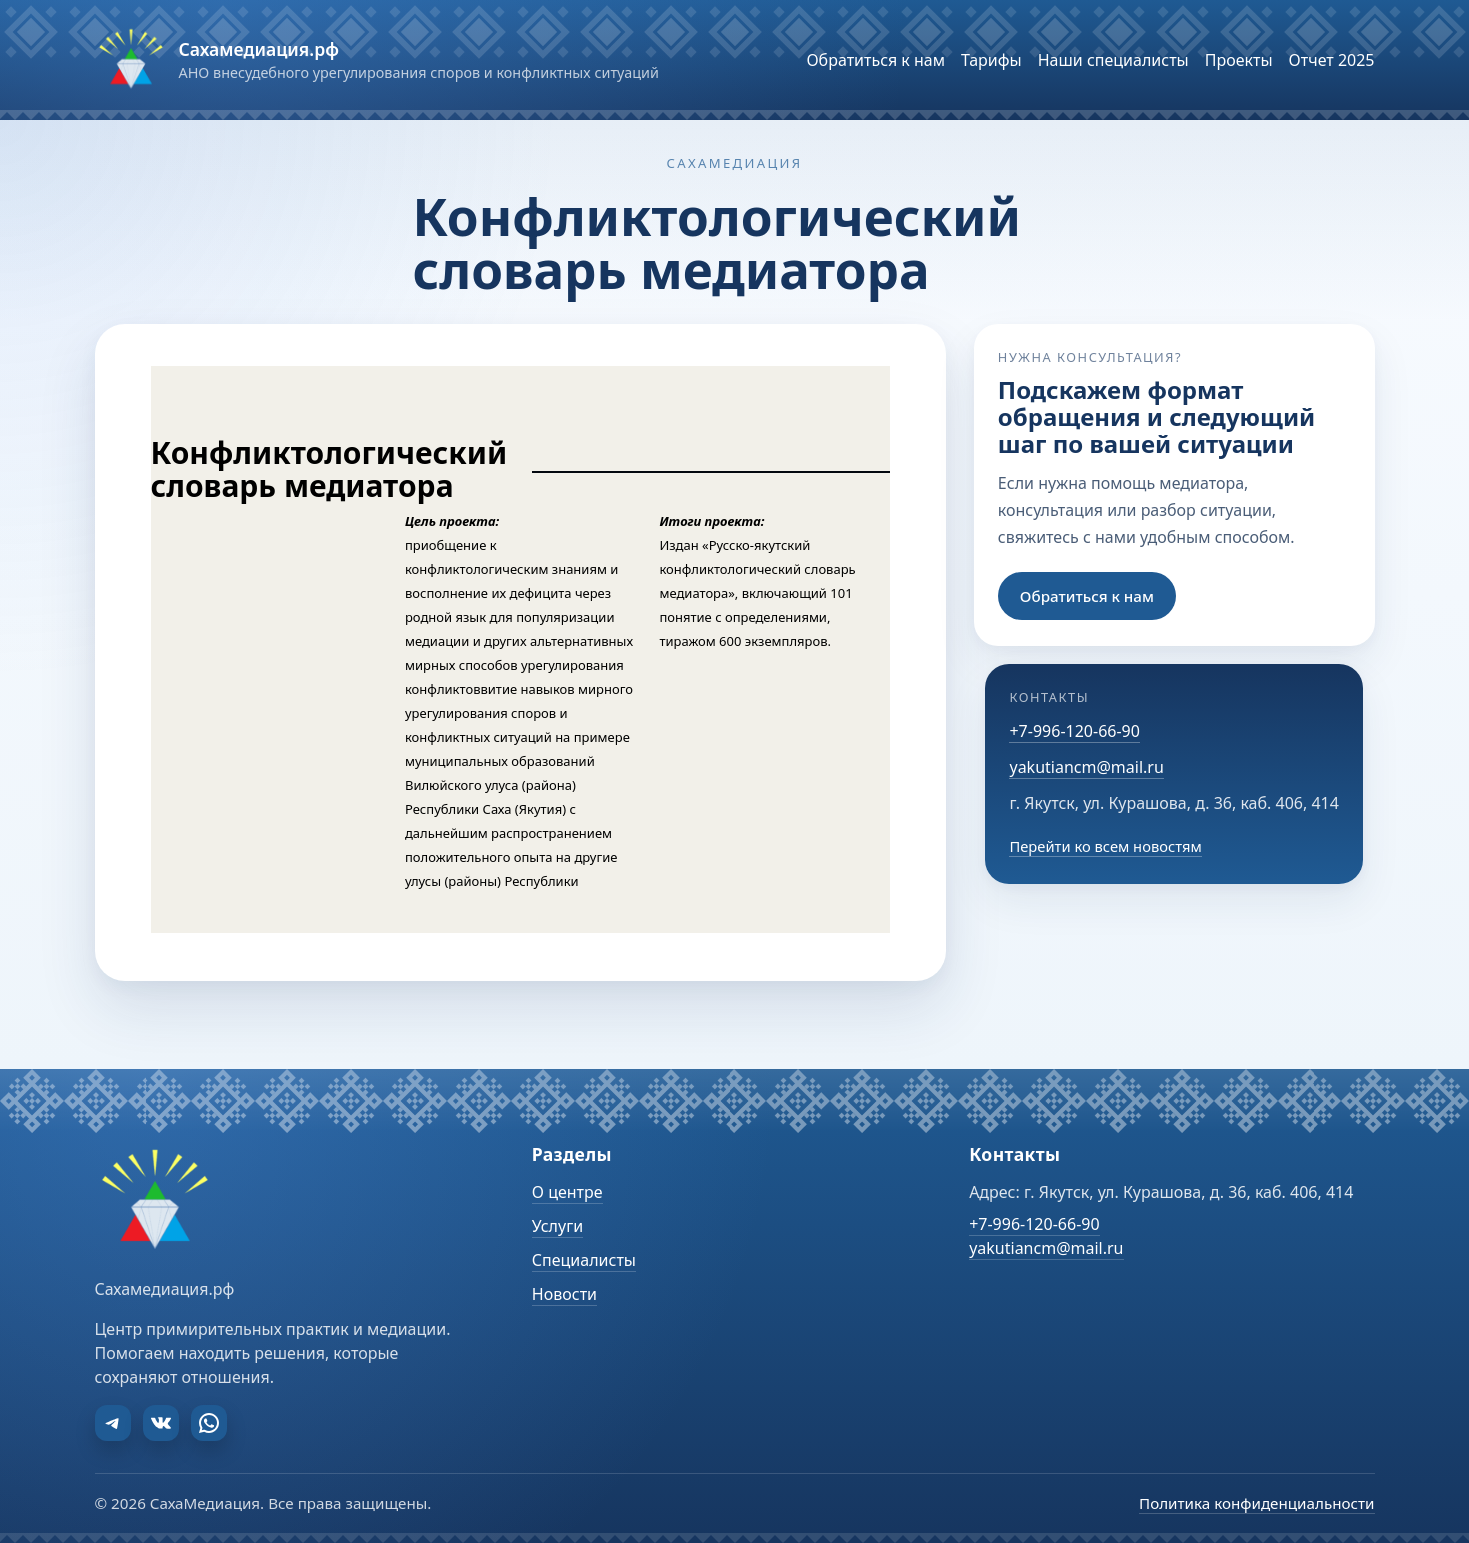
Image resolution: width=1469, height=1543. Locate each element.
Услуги (557, 1226)
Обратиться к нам (1087, 596)
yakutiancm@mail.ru (1086, 767)
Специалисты (584, 1260)
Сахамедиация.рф (259, 49)
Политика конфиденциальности (1256, 1503)
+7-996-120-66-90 (1074, 731)
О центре (567, 1192)
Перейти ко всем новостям (1105, 846)
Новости (564, 1294)
